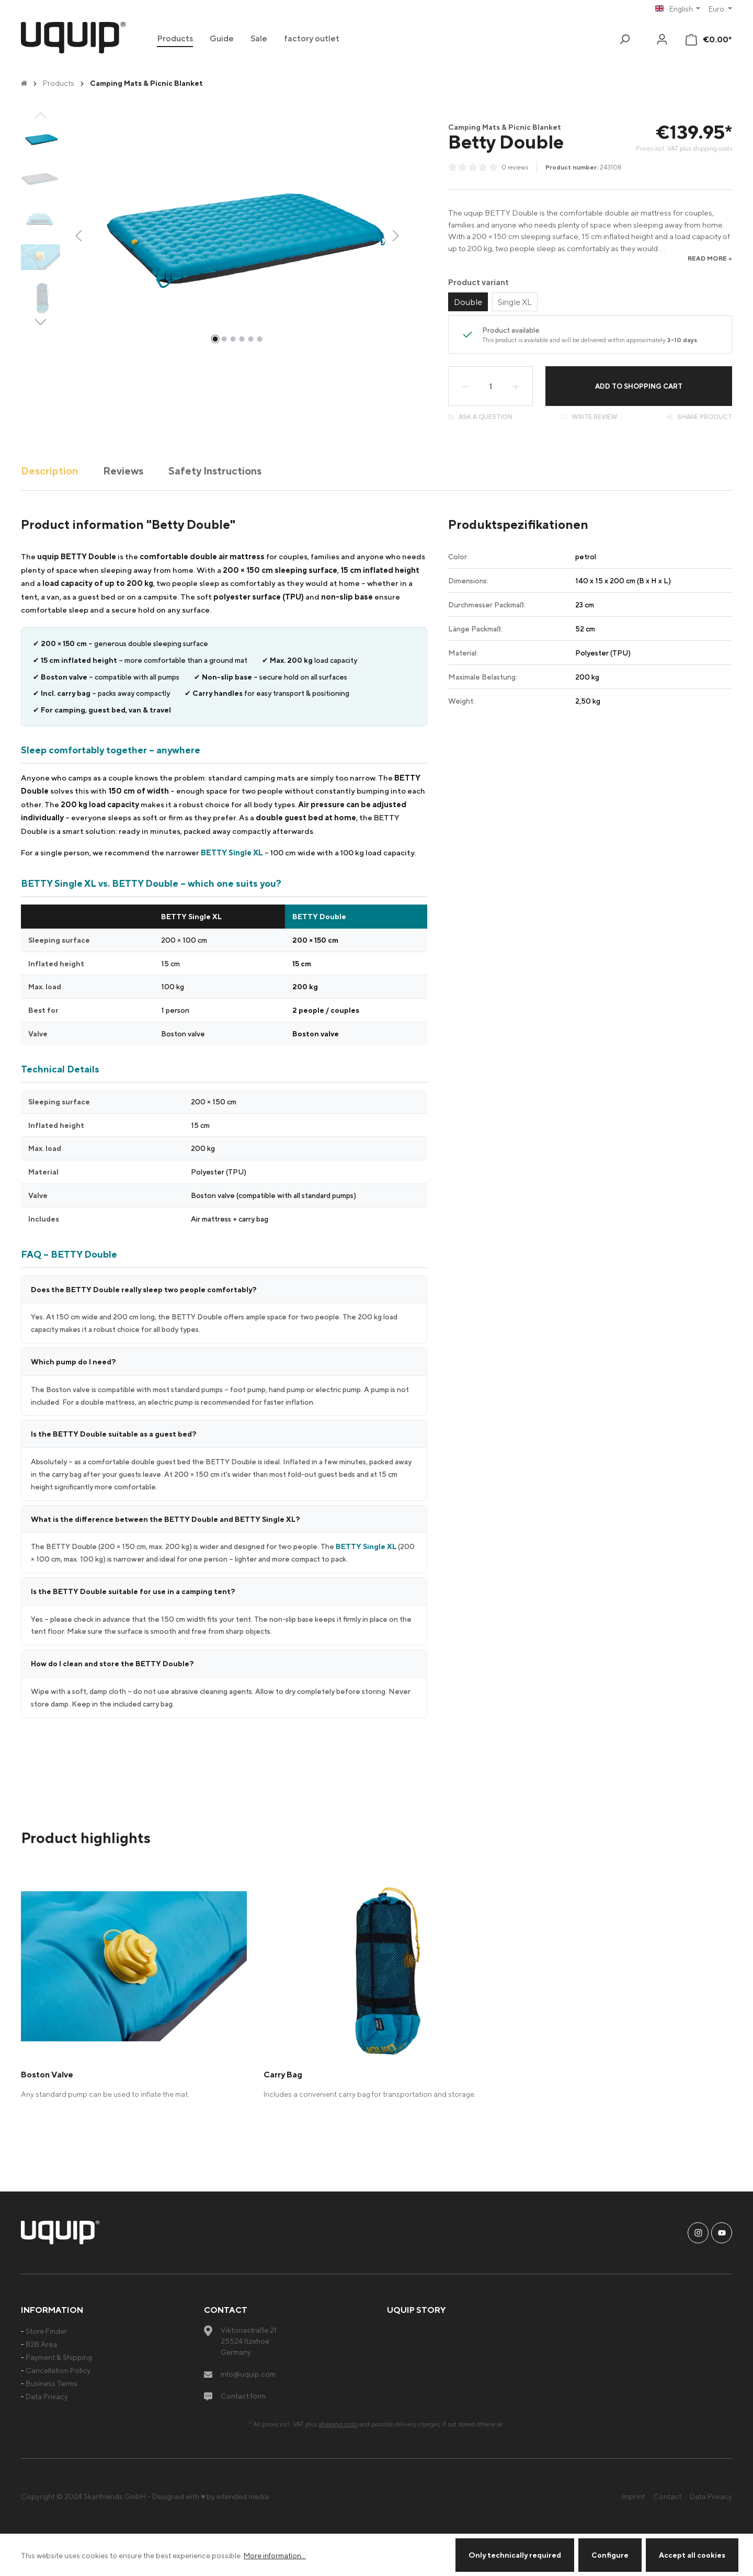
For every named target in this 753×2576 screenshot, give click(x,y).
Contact (667, 2496)
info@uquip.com (248, 2373)
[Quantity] (490, 386)
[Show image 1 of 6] (215, 339)
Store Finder (46, 2330)
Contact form (243, 2395)
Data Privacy (47, 2396)
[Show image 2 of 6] (223, 339)
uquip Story (416, 2309)
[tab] (49, 470)
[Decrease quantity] (465, 386)
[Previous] (78, 235)
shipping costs (338, 2424)
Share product (699, 417)
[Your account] (662, 39)
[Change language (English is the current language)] (678, 9)
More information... (275, 2555)
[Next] (396, 235)
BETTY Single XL (232, 852)
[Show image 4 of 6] (241, 339)
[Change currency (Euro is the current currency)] (720, 9)
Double (468, 302)
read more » (710, 258)
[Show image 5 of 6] (250, 339)
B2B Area (41, 2344)
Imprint (633, 2496)
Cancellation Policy (58, 2370)
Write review (589, 417)
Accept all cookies (692, 2554)
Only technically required (515, 2554)
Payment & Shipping (59, 2357)
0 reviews (514, 167)
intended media (242, 2496)
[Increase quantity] (516, 386)
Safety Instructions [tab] (214, 470)
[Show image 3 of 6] (232, 339)
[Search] (624, 39)
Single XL (515, 302)
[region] (212, 234)
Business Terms (51, 2383)
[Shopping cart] (708, 39)
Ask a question (480, 417)
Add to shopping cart (638, 386)
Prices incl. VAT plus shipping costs (684, 148)
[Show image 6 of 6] (259, 339)
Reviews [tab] (123, 470)
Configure (610, 2554)
